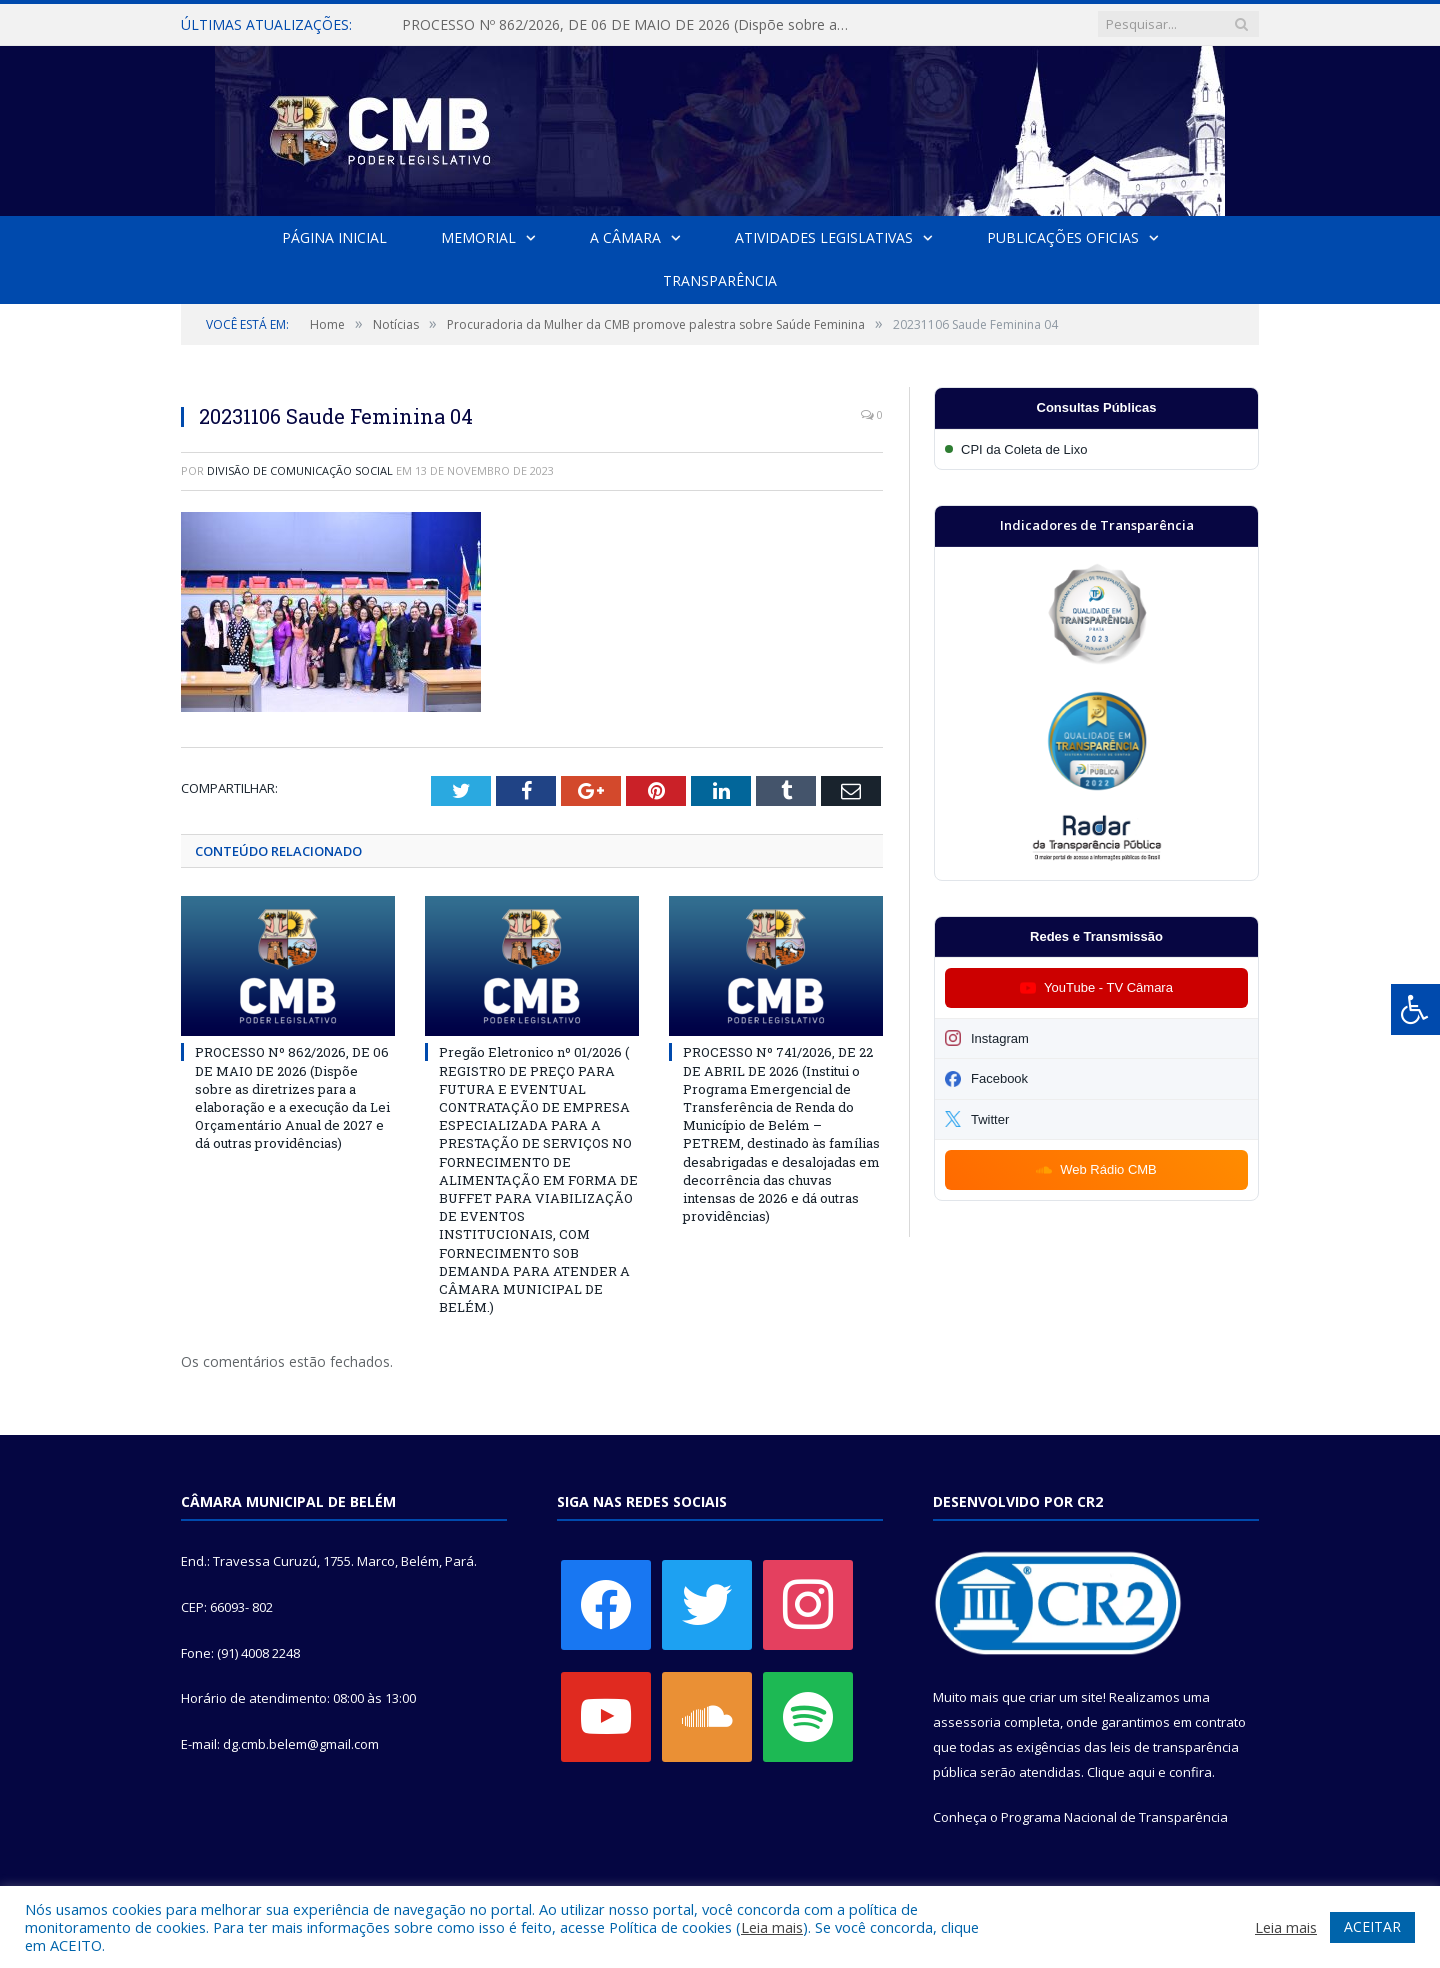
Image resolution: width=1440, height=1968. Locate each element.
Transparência (720, 280)
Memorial (478, 237)
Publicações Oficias (1063, 237)
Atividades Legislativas (824, 237)
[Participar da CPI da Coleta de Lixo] (1096, 449)
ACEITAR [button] (1372, 1926)
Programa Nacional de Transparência (1114, 1817)
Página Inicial (334, 237)
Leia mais (772, 1927)
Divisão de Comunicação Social (300, 470)
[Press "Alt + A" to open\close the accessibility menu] (1415, 1009)
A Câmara (625, 237)
